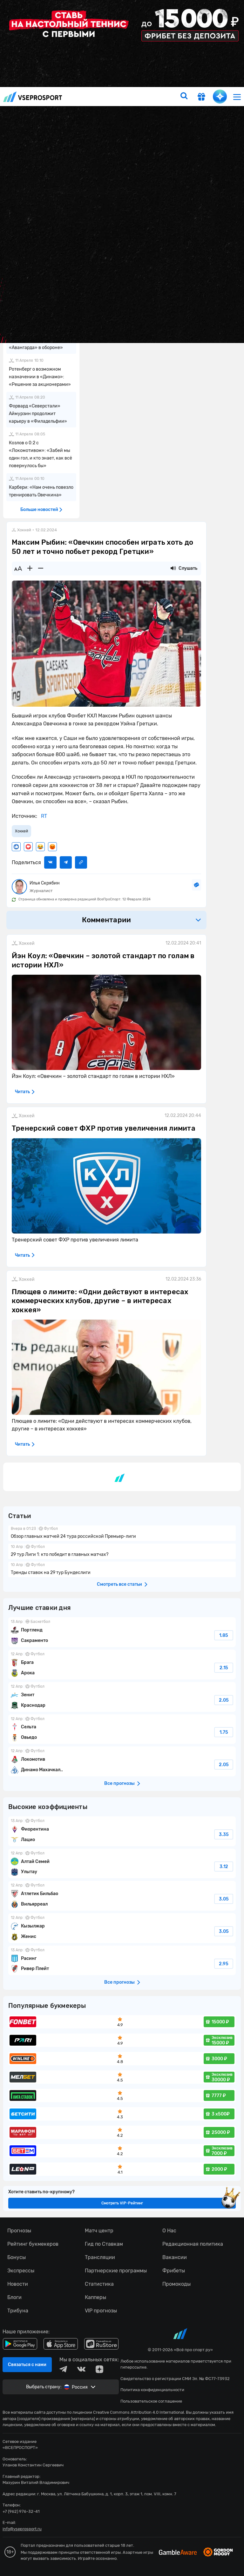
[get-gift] (201, 97)
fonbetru (122, 1288)
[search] (183, 97)
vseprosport (32, 96)
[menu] (237, 97)
